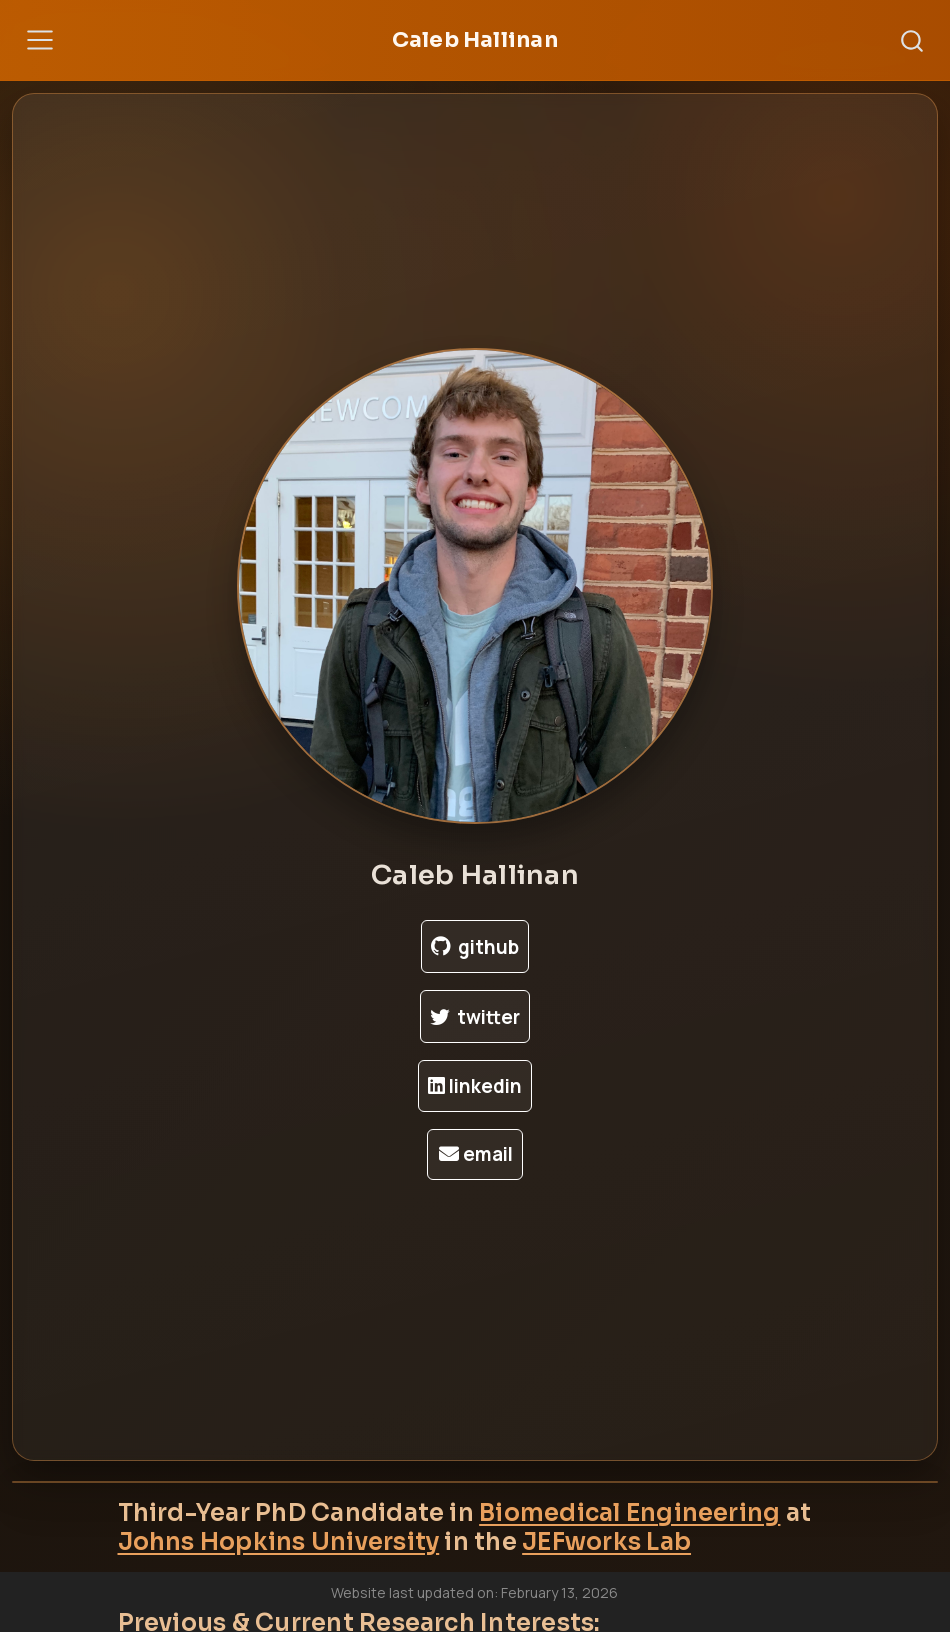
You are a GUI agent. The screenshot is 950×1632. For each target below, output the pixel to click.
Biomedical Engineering (629, 1513)
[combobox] (913, 40)
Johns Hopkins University (279, 1542)
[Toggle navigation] (40, 40)
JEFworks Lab (606, 1542)
